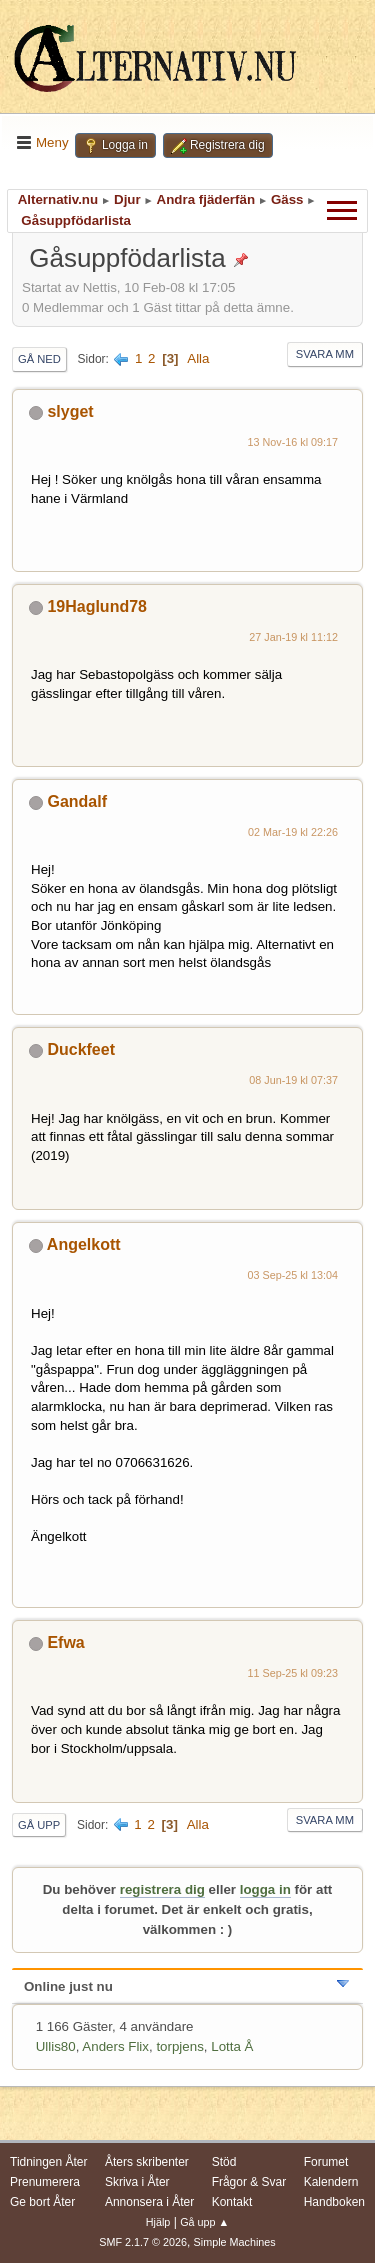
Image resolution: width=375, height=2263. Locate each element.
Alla (198, 358)
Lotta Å (232, 2046)
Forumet (326, 2162)
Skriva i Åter (137, 2182)
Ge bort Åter (42, 2202)
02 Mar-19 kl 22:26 (293, 832)
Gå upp (39, 1825)
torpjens (179, 2046)
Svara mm (325, 354)
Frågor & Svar (249, 2182)
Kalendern (331, 2182)
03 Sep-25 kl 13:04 (292, 1275)
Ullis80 (56, 2046)
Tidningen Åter (49, 2162)
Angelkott (84, 1244)
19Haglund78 (97, 606)
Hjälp (158, 2222)
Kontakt (232, 2202)
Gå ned (39, 359)
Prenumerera (45, 2182)
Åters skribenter (147, 2162)
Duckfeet (81, 1049)
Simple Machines (235, 2242)
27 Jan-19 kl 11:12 (293, 637)
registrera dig (162, 1889)
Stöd (224, 2162)
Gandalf (77, 801)
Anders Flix (115, 2046)
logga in (265, 1889)
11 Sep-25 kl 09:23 (292, 1673)
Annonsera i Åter (149, 2202)
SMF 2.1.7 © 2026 (143, 2242)
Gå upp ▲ (204, 2222)
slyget (70, 411)
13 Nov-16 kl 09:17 (293, 442)
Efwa (65, 1642)
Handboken (334, 2202)
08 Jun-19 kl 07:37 (293, 1080)
